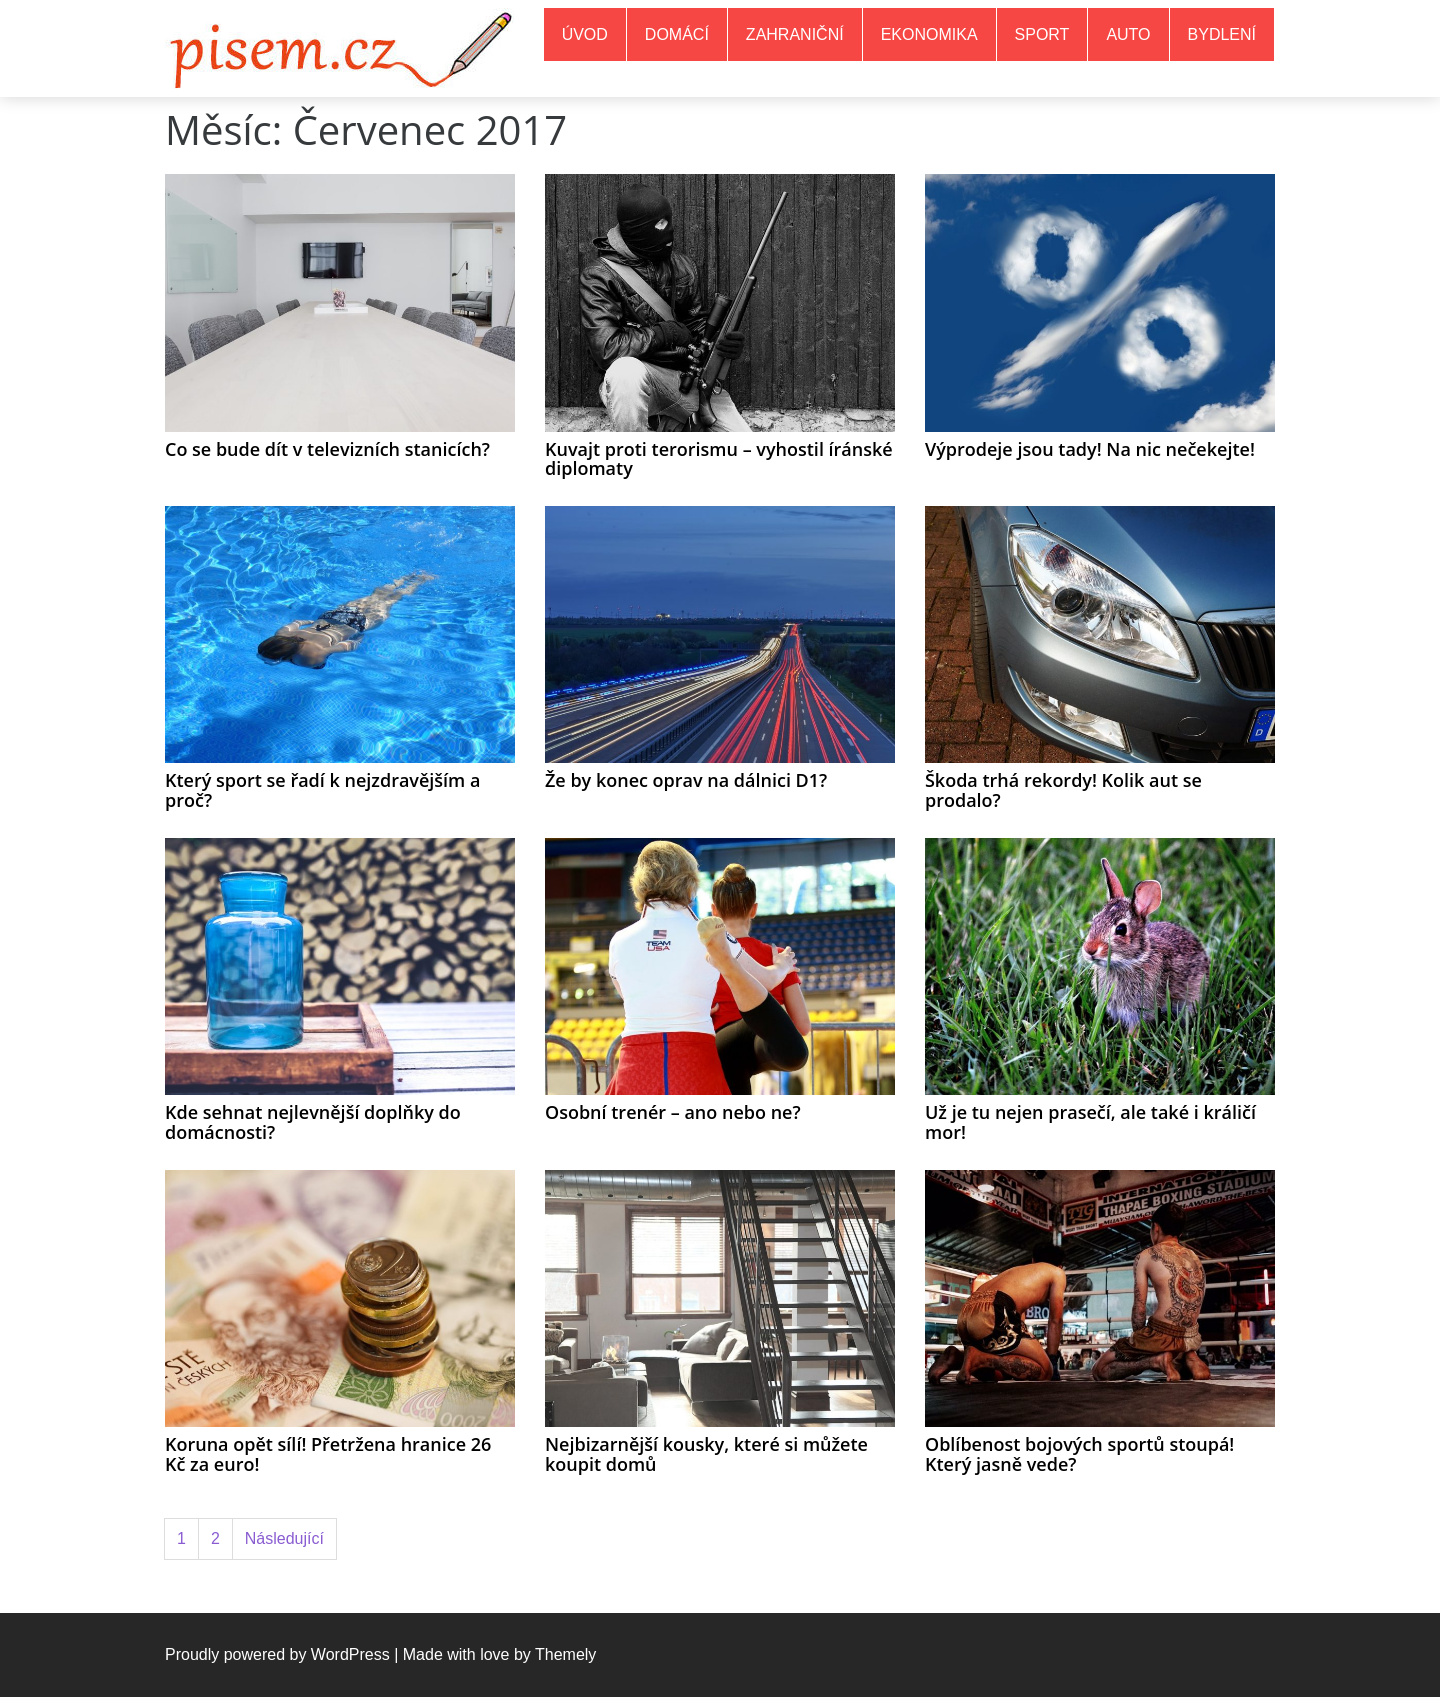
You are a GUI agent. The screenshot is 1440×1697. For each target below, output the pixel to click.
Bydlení (1222, 34)
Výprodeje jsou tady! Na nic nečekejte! (1090, 449)
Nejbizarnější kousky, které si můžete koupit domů (706, 1454)
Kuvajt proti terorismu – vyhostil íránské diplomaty (719, 459)
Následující (284, 1538)
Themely (565, 1654)
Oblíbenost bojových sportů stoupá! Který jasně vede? (1079, 1454)
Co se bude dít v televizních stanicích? (327, 449)
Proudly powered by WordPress (277, 1654)
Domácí (677, 34)
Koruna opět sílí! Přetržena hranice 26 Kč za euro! (328, 1454)
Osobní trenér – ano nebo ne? (673, 1112)
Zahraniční (795, 34)
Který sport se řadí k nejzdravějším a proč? (322, 790)
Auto (1128, 34)
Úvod (585, 34)
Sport (1042, 34)
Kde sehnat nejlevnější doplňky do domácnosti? (313, 1122)
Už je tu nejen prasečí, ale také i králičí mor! (1090, 1122)
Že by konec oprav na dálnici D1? (686, 780)
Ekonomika (929, 34)
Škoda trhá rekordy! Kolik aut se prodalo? (1063, 790)
